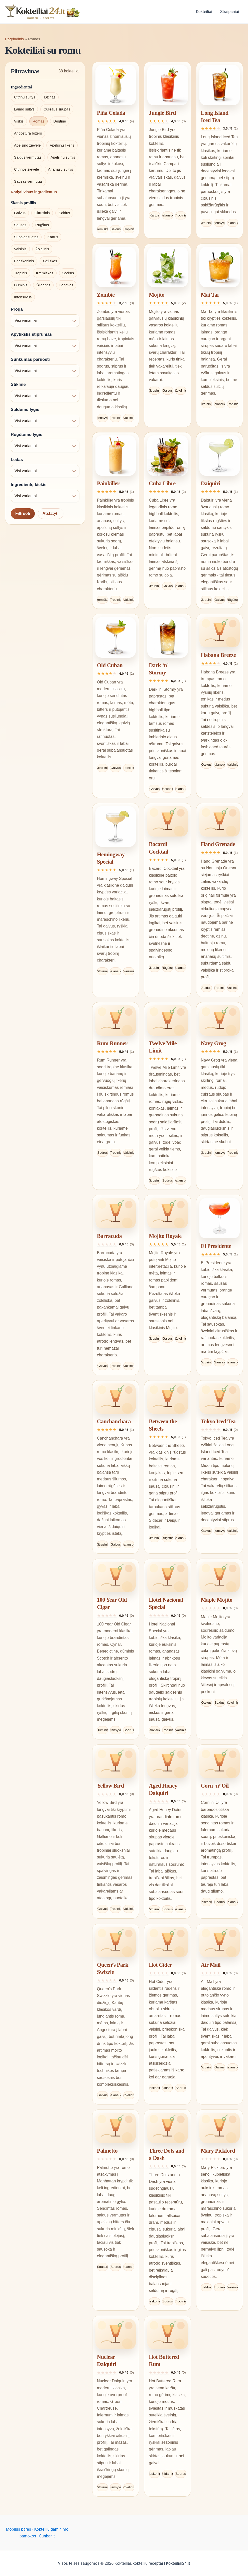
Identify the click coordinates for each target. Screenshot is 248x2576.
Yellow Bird (110, 1786)
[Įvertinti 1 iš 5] (99, 121)
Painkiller (108, 483)
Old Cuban (109, 665)
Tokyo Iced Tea (218, 1421)
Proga (17, 309)
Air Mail (211, 1965)
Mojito (156, 295)
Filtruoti (22, 513)
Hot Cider (160, 1965)
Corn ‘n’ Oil (215, 1786)
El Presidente (216, 1246)
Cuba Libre (162, 483)
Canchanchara (114, 1421)
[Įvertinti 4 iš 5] (111, 121)
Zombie (106, 295)
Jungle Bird (162, 113)
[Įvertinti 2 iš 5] (103, 121)
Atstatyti (51, 513)
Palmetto (107, 2151)
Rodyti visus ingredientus (34, 192)
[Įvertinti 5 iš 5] (115, 121)
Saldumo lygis (25, 409)
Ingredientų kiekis (29, 484)
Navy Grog (213, 1043)
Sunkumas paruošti (30, 359)
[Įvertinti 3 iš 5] (107, 121)
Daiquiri (210, 483)
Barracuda (109, 1236)
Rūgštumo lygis (26, 434)
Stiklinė (18, 384)
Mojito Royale (165, 1236)
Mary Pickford (218, 2151)
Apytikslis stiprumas (31, 334)
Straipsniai (229, 11)
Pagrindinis (14, 39)
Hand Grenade (218, 844)
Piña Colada (111, 113)
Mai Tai (210, 295)
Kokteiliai (204, 11)
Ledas (17, 459)
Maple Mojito (216, 1600)
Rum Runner (112, 1043)
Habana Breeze (218, 655)
